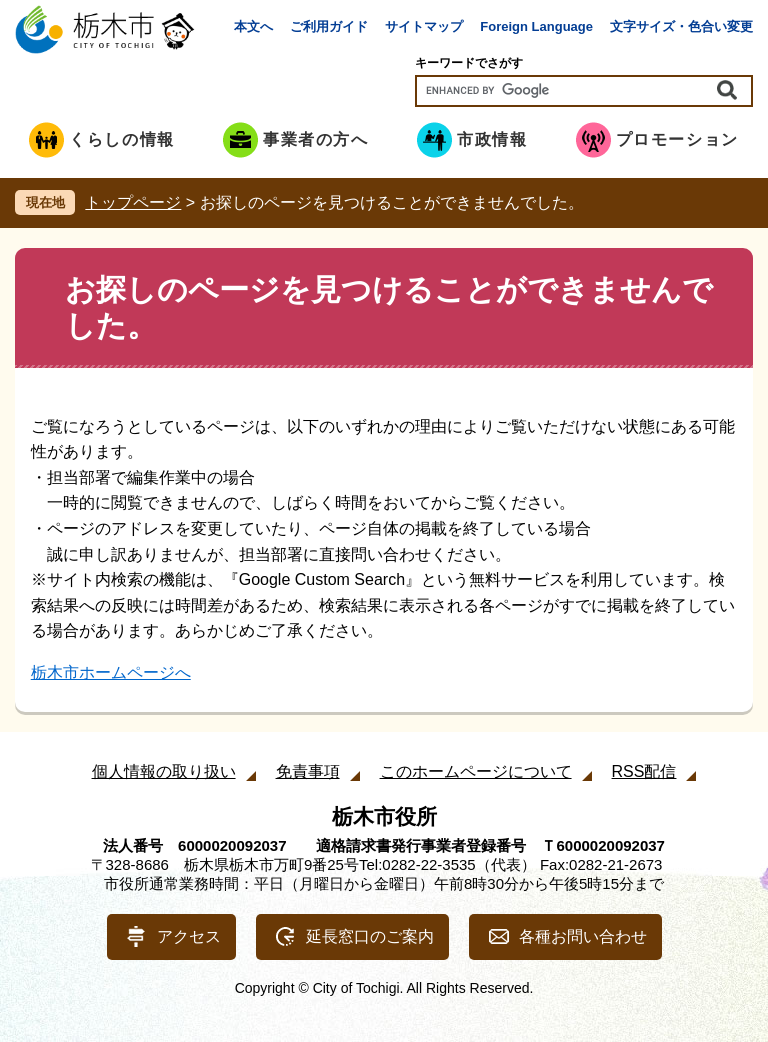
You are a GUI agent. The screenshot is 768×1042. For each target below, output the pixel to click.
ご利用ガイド (329, 26)
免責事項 (308, 771)
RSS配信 (644, 771)
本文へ (253, 26)
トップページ (133, 202)
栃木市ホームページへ (111, 672)
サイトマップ (424, 26)
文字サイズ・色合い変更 (681, 26)
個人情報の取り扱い (164, 771)
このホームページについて (476, 771)
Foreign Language (536, 26)
